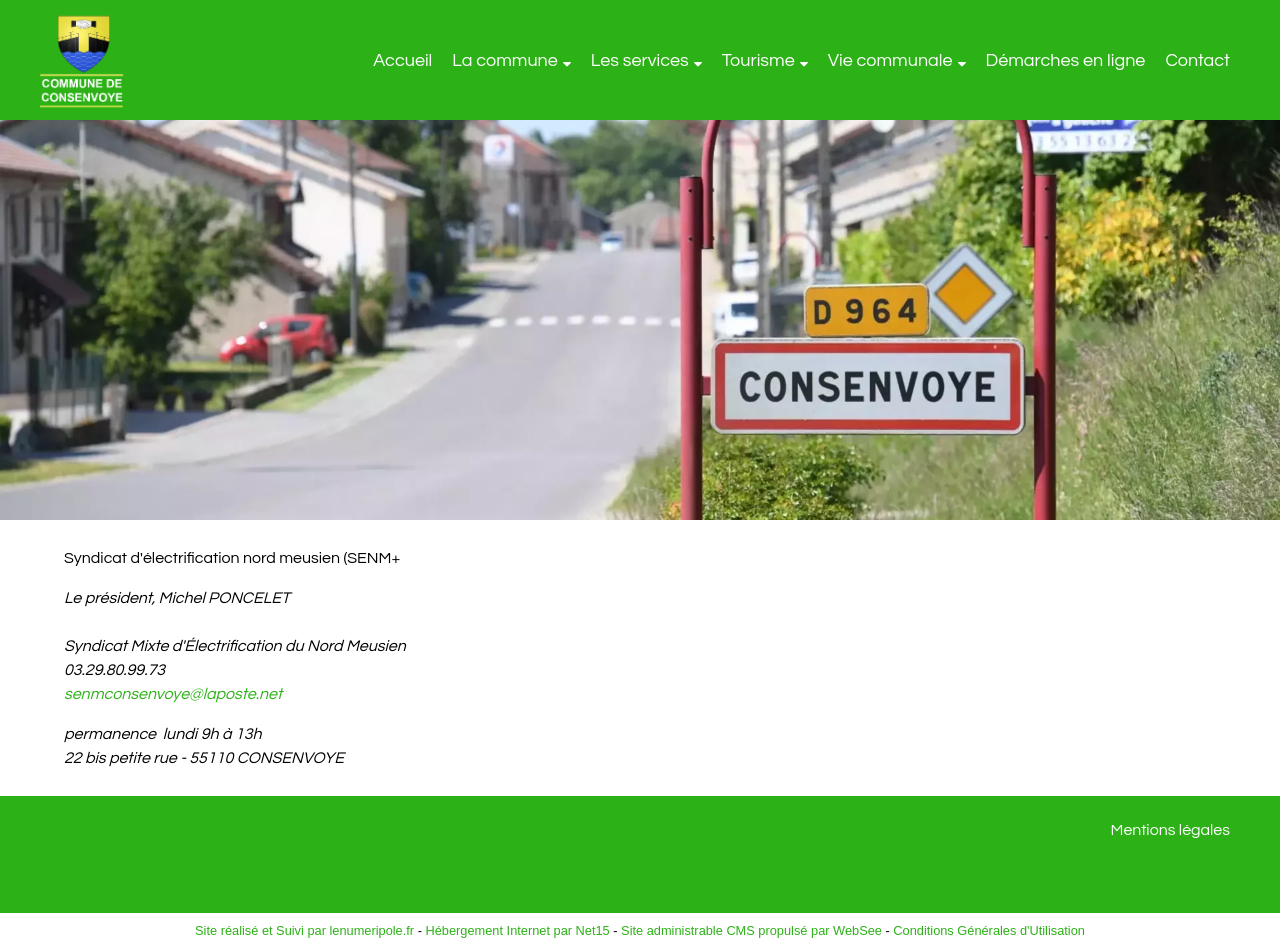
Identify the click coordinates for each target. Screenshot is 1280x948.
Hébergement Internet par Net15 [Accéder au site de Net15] (517, 930)
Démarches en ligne (1066, 60)
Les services (640, 60)
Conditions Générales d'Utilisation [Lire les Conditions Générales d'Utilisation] (989, 930)
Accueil (402, 60)
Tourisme (758, 60)
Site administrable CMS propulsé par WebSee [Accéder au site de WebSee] (751, 930)
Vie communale (890, 60)
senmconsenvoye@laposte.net (173, 694)
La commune (505, 60)
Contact (1197, 60)
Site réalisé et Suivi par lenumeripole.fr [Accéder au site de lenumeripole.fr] (304, 930)
